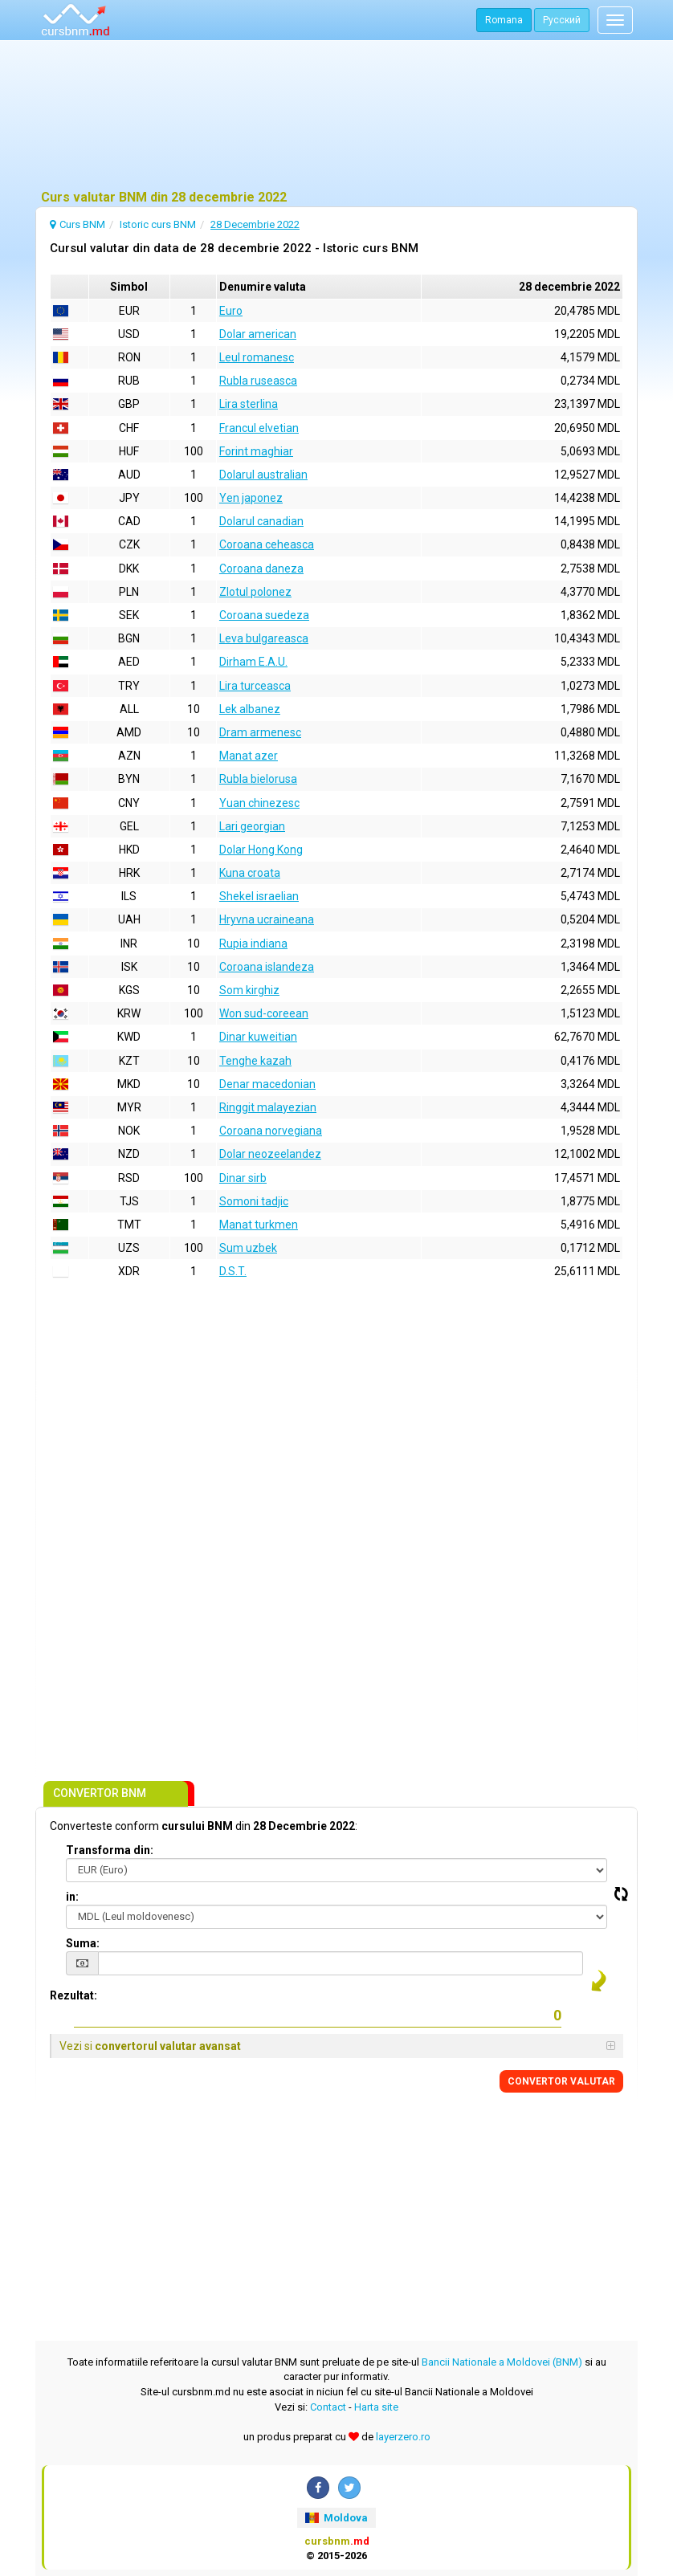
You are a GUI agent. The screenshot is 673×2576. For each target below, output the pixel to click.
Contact (328, 2407)
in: (72, 1896)
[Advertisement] (336, 116)
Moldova (336, 2518)
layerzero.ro (403, 2437)
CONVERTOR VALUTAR (561, 2081)
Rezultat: (73, 1995)
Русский (562, 20)
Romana (504, 20)
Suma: (83, 1943)
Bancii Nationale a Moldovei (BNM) (502, 2362)
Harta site (376, 2407)
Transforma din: (109, 1850)
